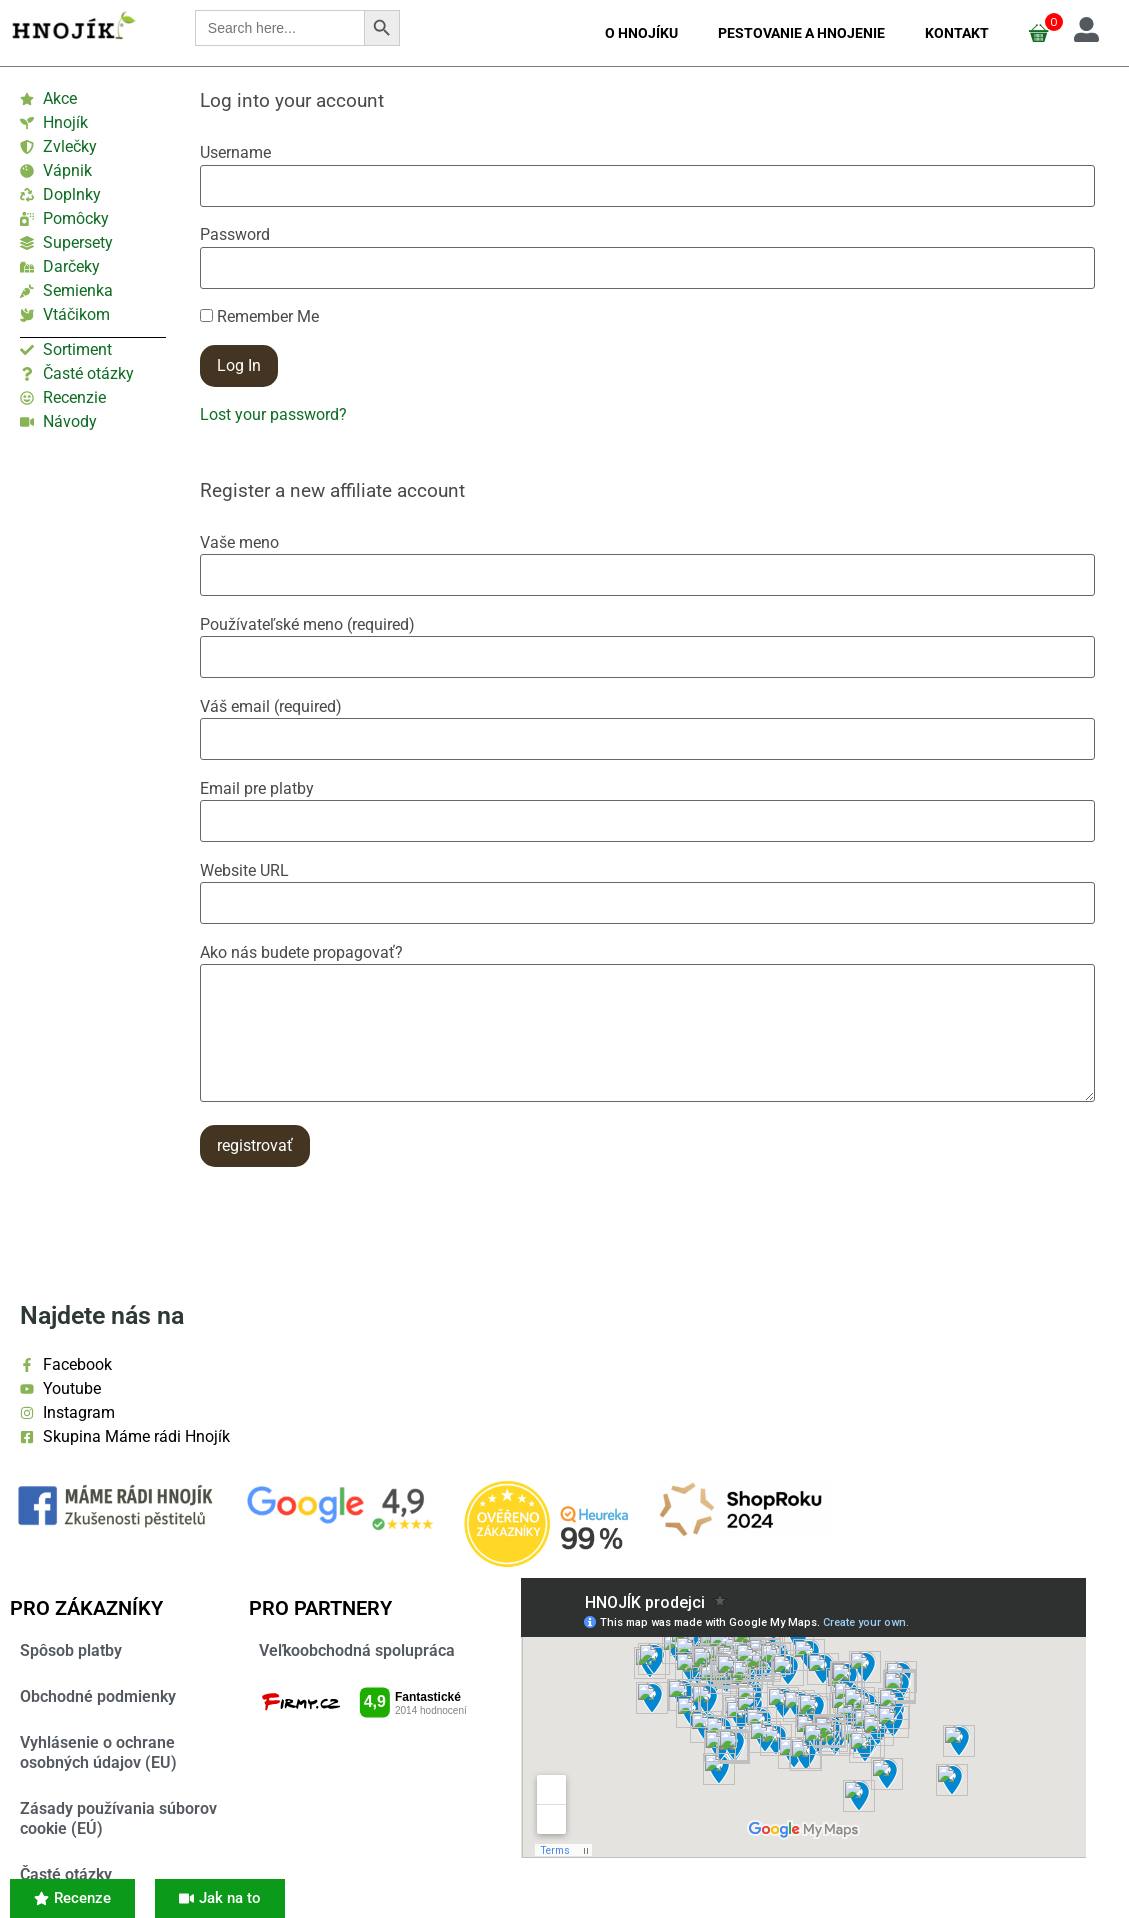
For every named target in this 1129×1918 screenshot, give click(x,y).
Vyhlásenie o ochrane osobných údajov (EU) (98, 1752)
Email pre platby (257, 789)
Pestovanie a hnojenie (801, 33)
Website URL (244, 871)
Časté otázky (66, 1874)
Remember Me (259, 317)
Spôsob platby (71, 1650)
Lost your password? (273, 414)
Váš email (271, 707)
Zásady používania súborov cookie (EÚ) (118, 1818)
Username (235, 153)
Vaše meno (239, 543)
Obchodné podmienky (98, 1696)
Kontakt (957, 33)
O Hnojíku (641, 33)
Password (235, 235)
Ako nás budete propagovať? (301, 953)
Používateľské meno (307, 625)
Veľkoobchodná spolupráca (357, 1650)
